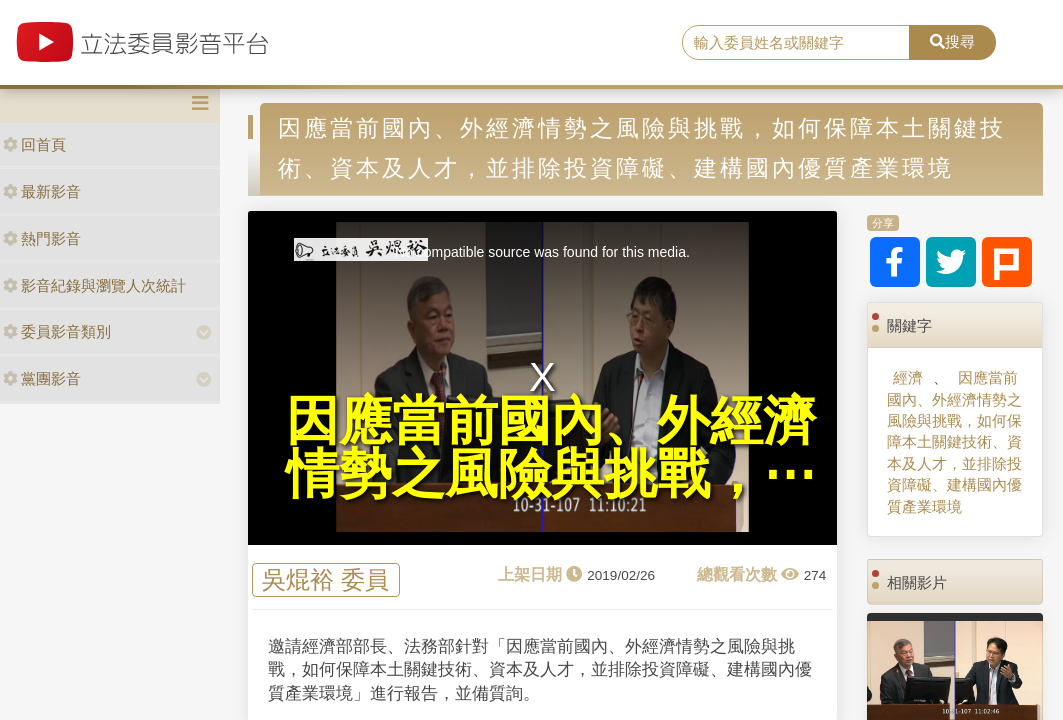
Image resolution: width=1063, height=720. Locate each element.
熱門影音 (42, 238)
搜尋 (952, 41)
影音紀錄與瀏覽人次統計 (94, 285)
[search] (796, 43)
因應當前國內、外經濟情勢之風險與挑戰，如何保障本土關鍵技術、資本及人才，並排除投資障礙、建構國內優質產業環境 (954, 442)
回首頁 (34, 144)
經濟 (908, 377)
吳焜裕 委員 (325, 579)
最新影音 (42, 191)
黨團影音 (42, 378)
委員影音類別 (57, 331)
